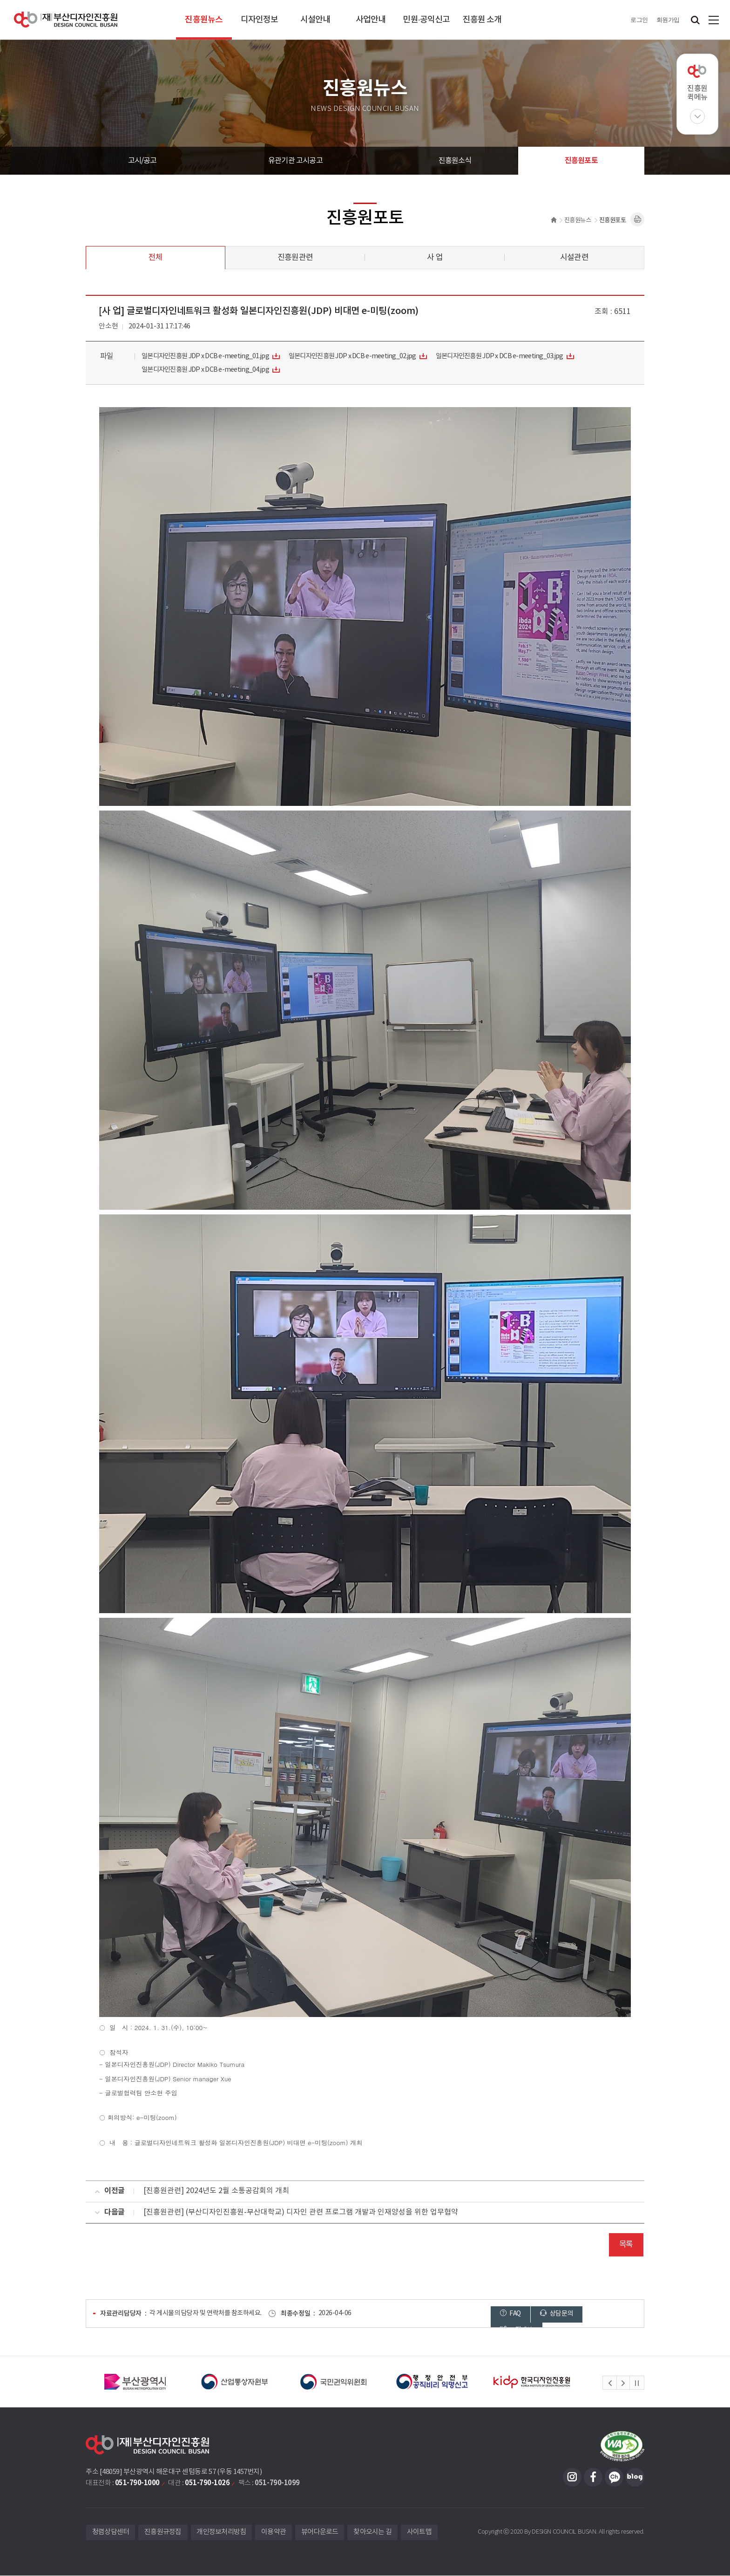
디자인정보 (259, 20)
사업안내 (370, 20)
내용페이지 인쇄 (637, 219)
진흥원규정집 (163, 2533)
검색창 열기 (695, 20)
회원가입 (668, 19)
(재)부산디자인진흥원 (65, 20)
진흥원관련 (295, 258)
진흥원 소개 (482, 20)
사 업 (434, 258)
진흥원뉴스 (204, 20)
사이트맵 (713, 20)
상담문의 (556, 2314)
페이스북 (593, 2477)
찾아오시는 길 (373, 2533)
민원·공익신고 (426, 20)
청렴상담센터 (110, 2533)
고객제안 (608, 2314)
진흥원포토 (581, 160)
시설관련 (574, 258)
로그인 (639, 19)
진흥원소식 (455, 161)
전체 (155, 258)
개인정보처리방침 (221, 2533)
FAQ (510, 2314)
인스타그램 (572, 2477)
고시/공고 (142, 161)
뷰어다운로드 (320, 2533)
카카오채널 (614, 2477)
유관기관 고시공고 (295, 161)
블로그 (635, 2477)
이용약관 (274, 2533)
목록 (626, 2245)
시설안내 (315, 20)
